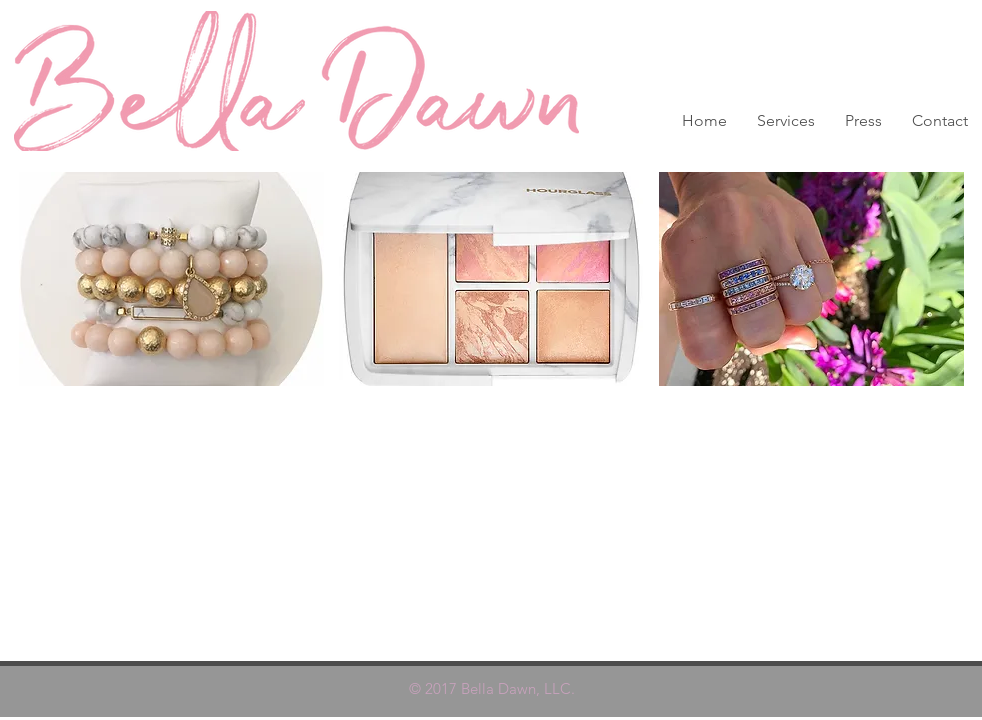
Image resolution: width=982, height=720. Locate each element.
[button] (171, 279)
